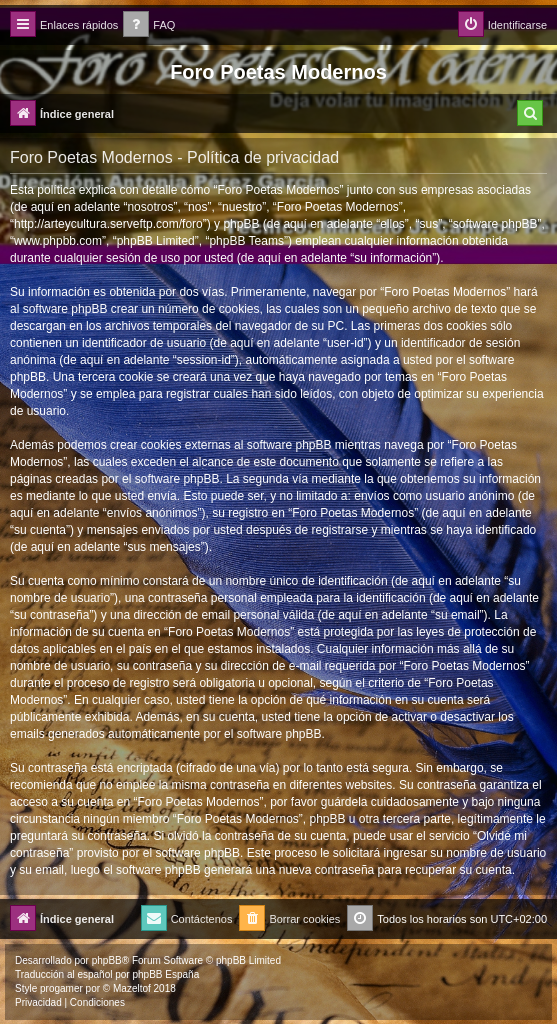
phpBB (107, 960)
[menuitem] (149, 25)
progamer (61, 988)
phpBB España (165, 974)
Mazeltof (132, 988)
